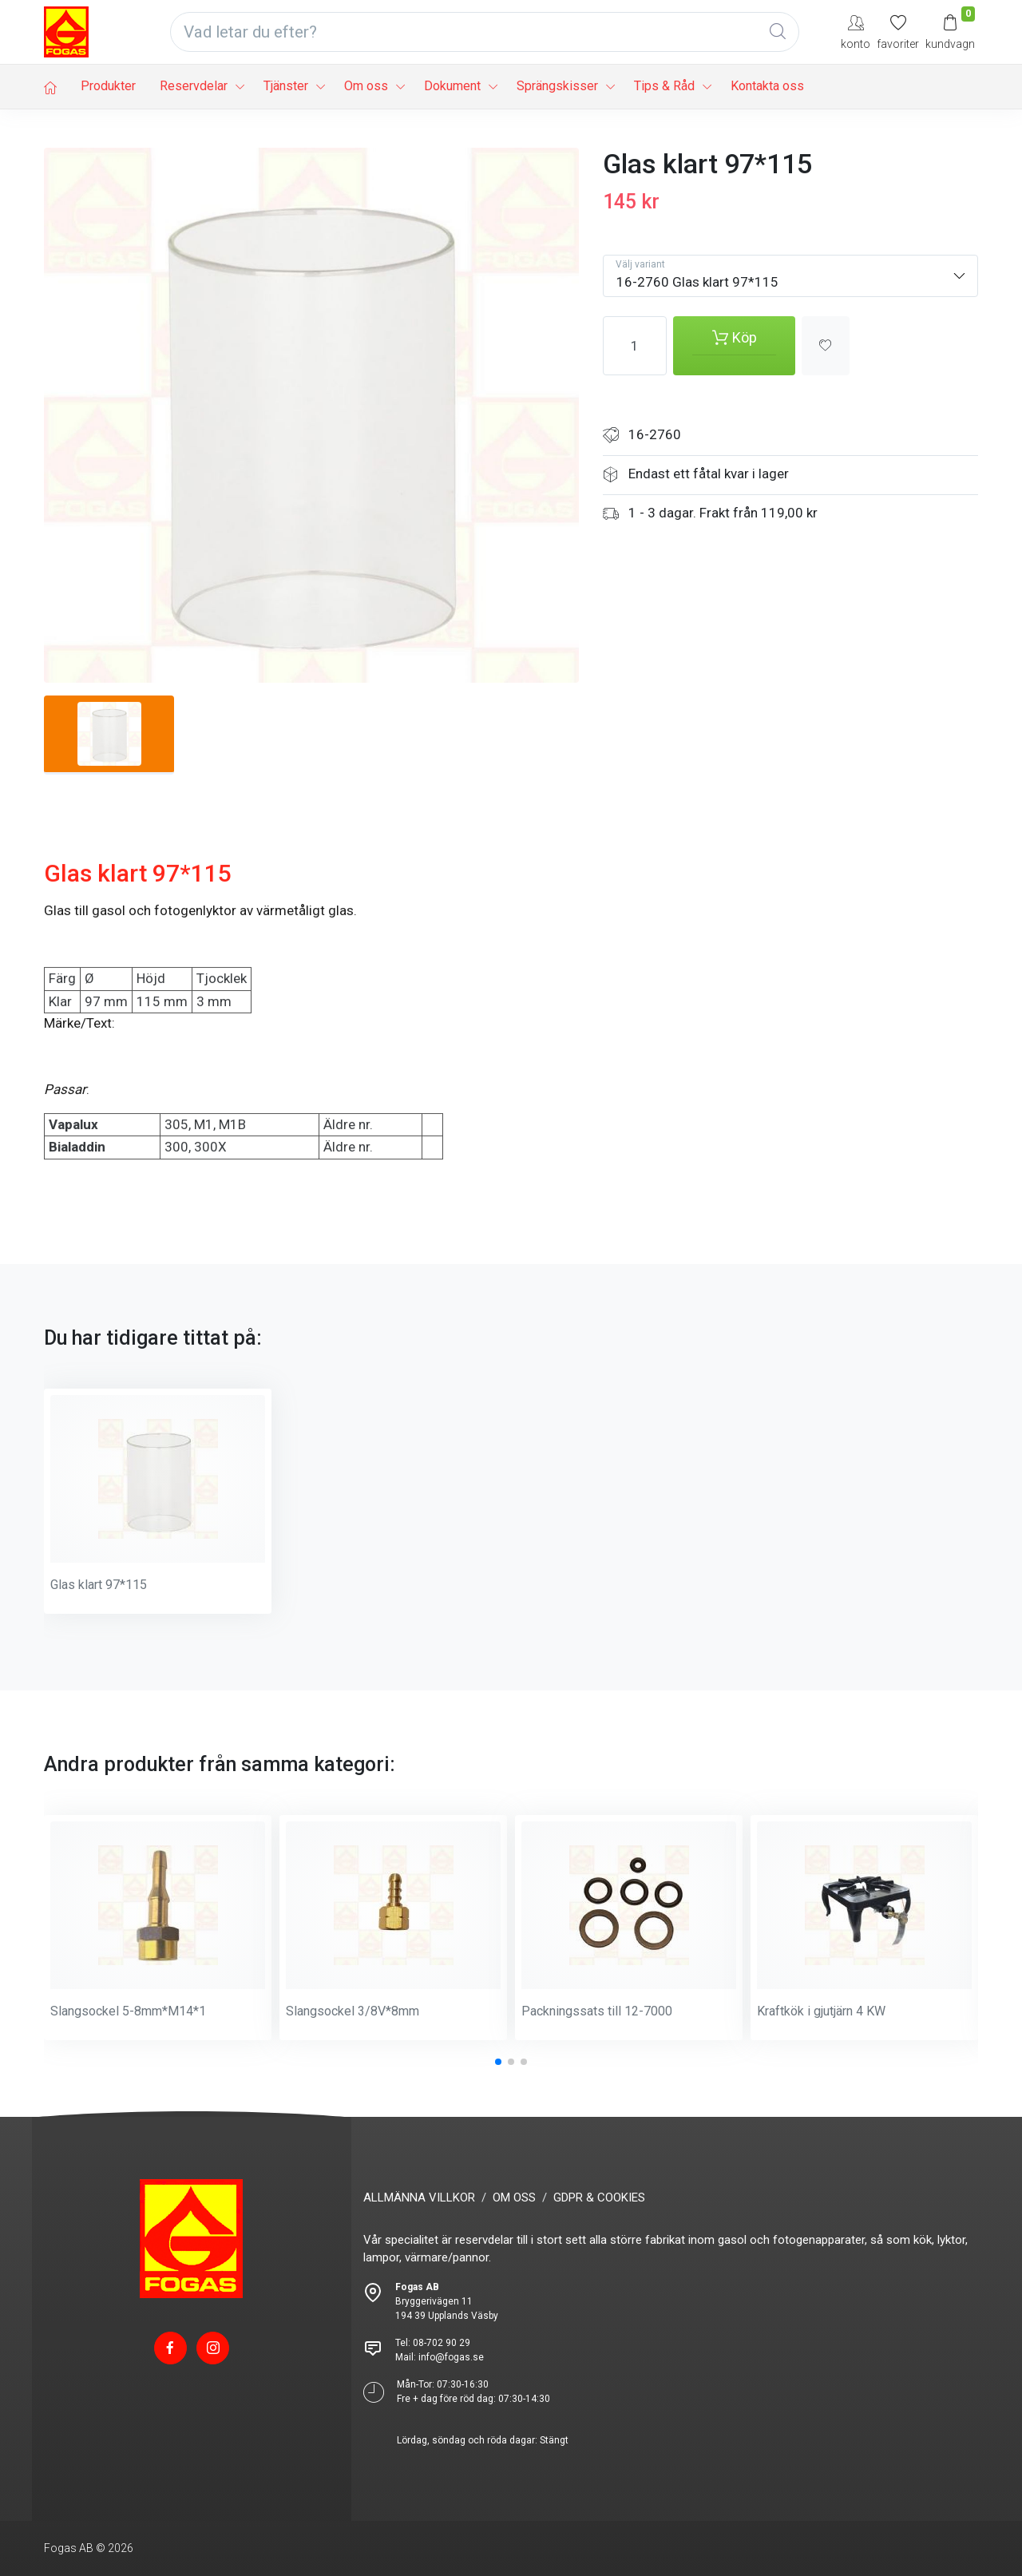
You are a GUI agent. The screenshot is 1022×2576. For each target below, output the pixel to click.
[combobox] (790, 276)
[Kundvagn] (950, 31)
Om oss (366, 85)
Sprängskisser (557, 85)
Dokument (452, 85)
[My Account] (855, 31)
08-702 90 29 (441, 2342)
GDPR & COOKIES (599, 2197)
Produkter (108, 85)
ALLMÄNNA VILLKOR (419, 2197)
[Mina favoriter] (898, 31)
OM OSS (514, 2197)
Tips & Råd (664, 85)
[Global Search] (777, 32)
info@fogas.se (451, 2357)
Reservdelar (194, 85)
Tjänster (285, 85)
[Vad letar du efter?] (484, 32)
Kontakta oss (767, 85)
